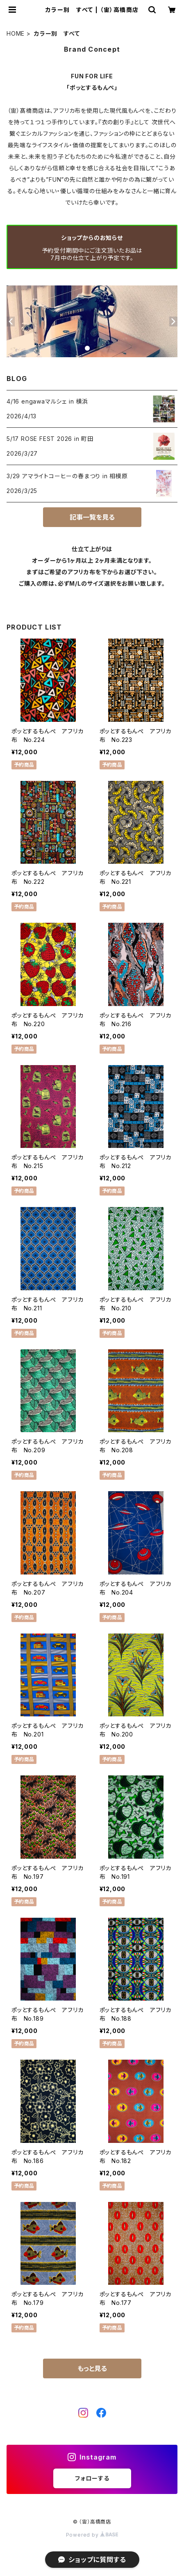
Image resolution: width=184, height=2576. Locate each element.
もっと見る (92, 2368)
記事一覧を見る (92, 517)
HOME (16, 33)
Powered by (92, 2535)
